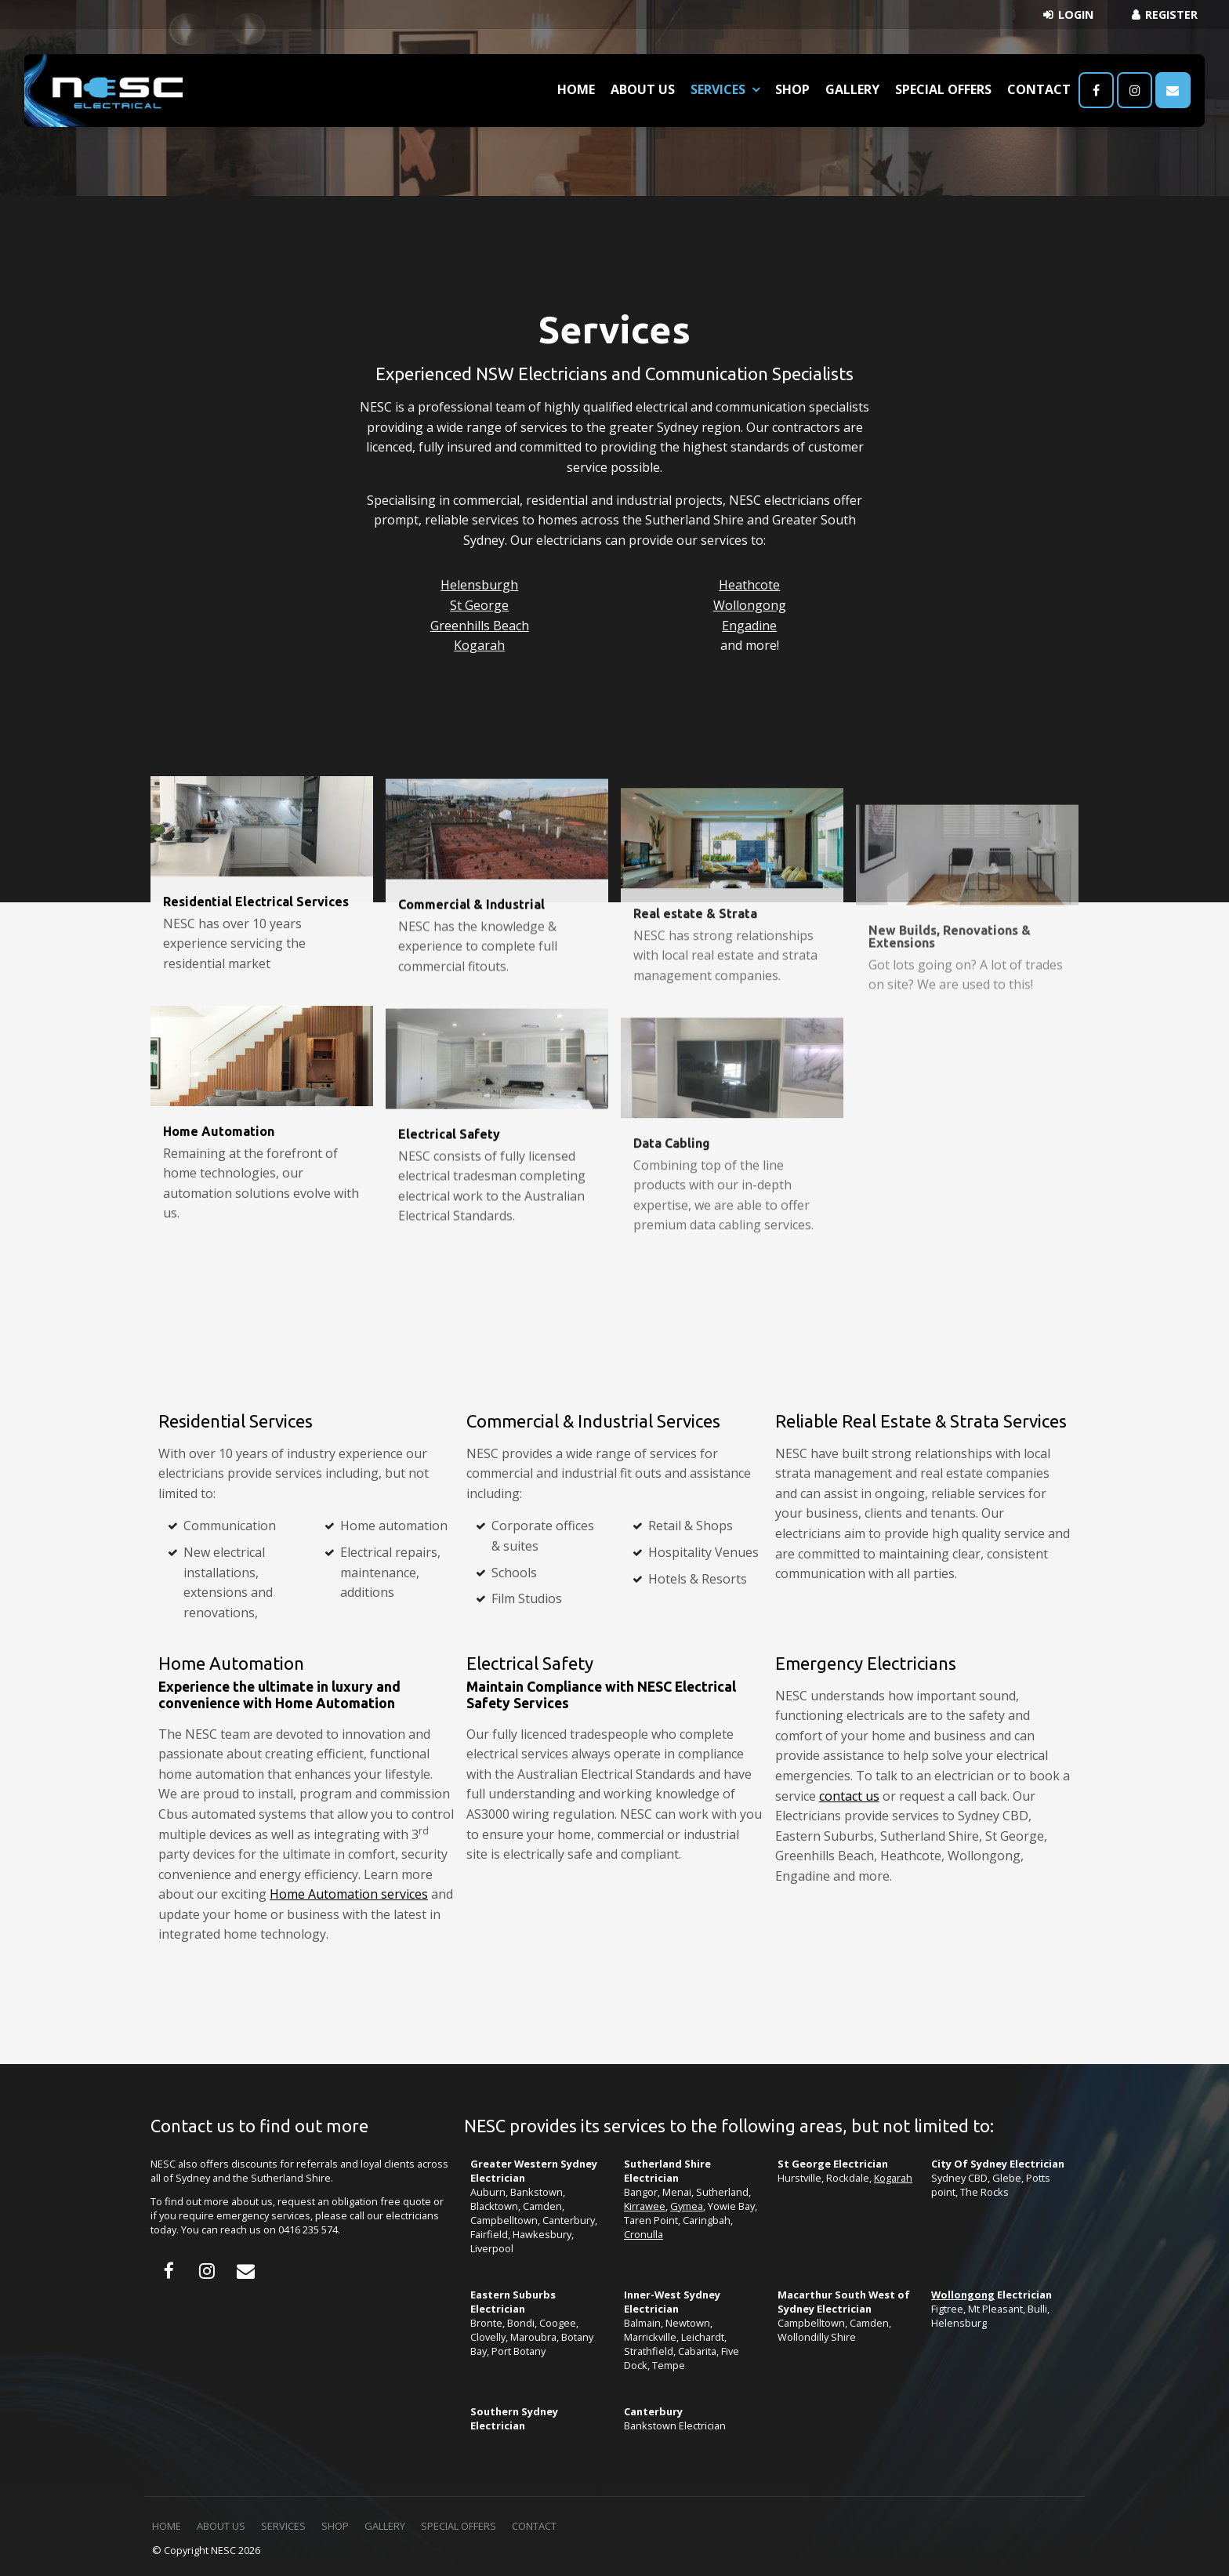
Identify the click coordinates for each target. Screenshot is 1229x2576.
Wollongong (749, 605)
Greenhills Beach (479, 625)
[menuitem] (166, 2527)
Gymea (686, 2206)
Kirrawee (644, 2206)
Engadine (749, 625)
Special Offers (943, 89)
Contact (1039, 89)
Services (718, 89)
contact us (849, 1796)
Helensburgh (479, 584)
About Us (643, 89)
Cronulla (643, 2234)
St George (479, 605)
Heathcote (749, 584)
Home (576, 89)
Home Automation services (349, 1894)
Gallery (852, 89)
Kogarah (479, 645)
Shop (792, 89)
